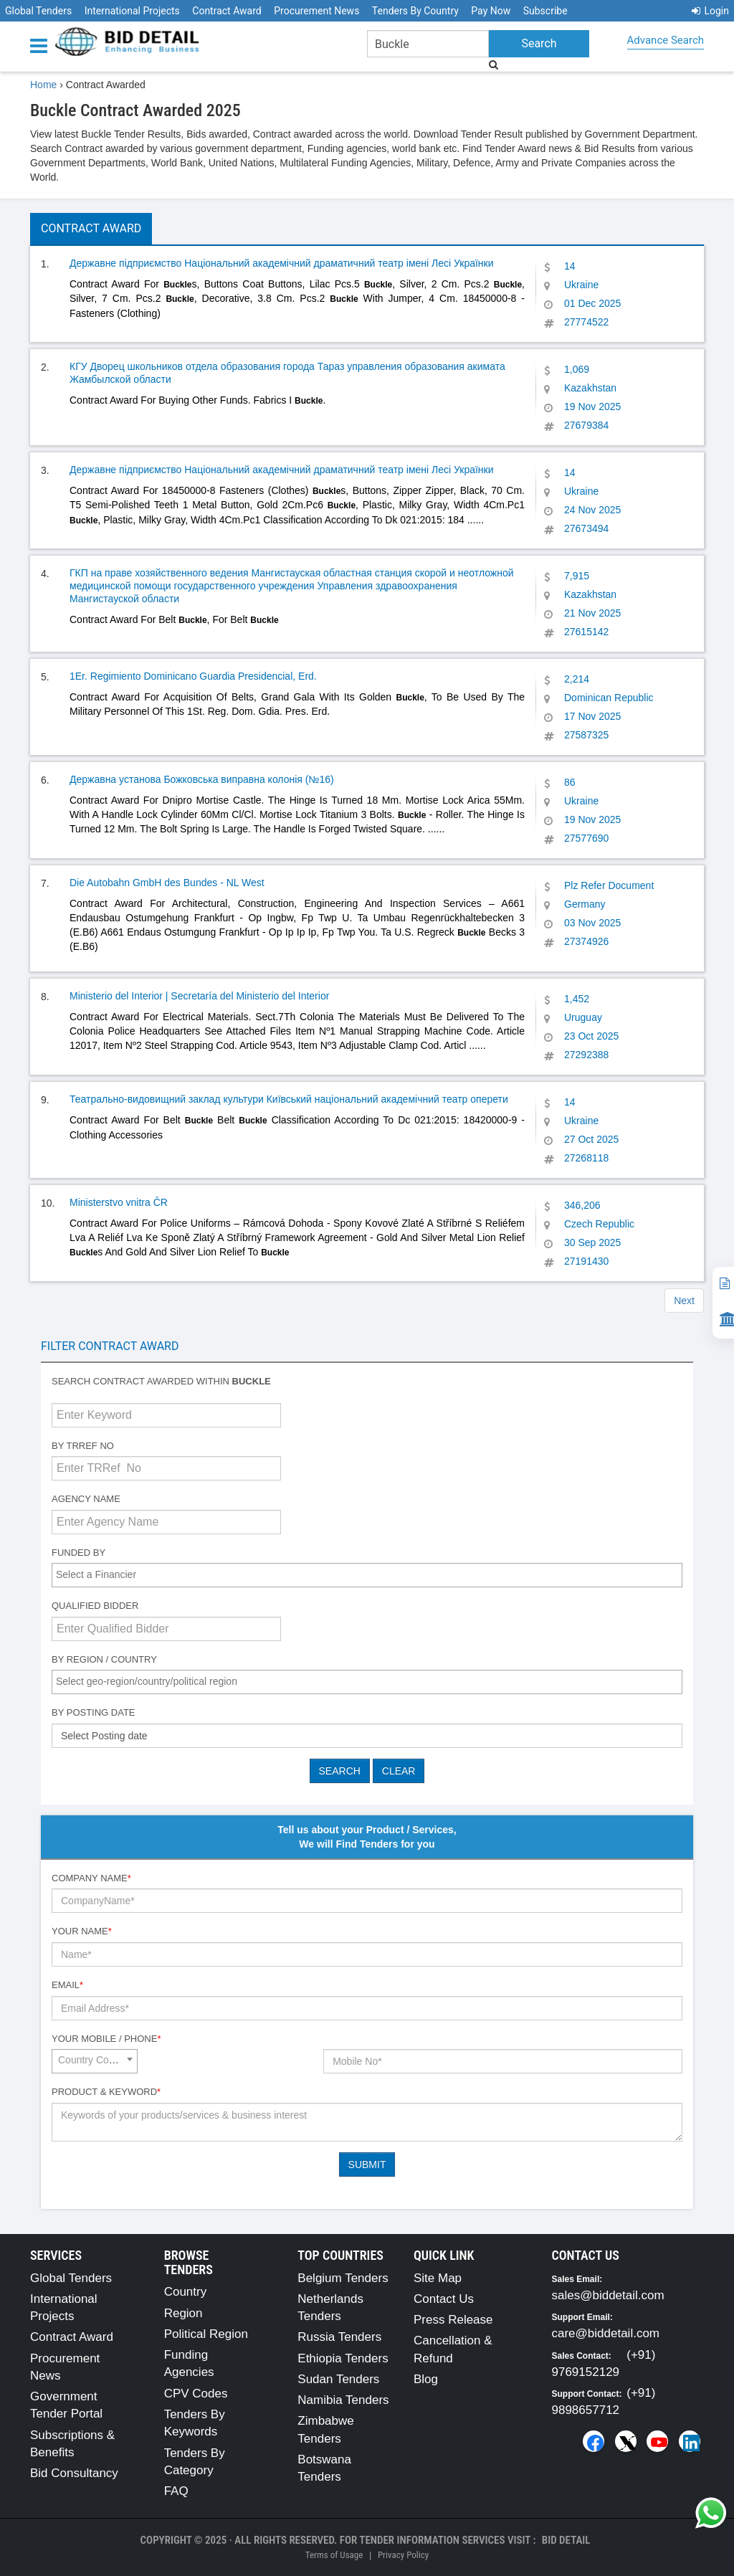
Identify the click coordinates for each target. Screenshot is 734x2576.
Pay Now (490, 10)
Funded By (78, 1552)
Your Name (82, 1931)
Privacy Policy (403, 2554)
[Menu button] (42, 44)
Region (183, 2313)
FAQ (176, 2491)
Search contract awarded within (161, 1381)
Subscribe (545, 10)
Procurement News (316, 10)
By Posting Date (93, 1712)
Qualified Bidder (95, 1605)
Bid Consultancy (74, 2473)
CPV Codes (196, 2393)
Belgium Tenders (342, 2278)
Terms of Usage (334, 2554)
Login (710, 10)
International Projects (132, 10)
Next (684, 1300)
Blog (426, 2379)
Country (185, 2292)
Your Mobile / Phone (106, 2038)
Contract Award (226, 10)
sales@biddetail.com (608, 2295)
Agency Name (86, 1498)
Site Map (438, 2278)
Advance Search (665, 40)
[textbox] (370, 1574)
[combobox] (367, 1575)
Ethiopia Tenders (342, 2358)
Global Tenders (38, 10)
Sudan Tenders (338, 2379)
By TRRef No (83, 1445)
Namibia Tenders (343, 2400)
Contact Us (444, 2299)
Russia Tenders (339, 2337)
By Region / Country (104, 1659)
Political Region (206, 2334)
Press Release (453, 2320)
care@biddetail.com (606, 2333)
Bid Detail (566, 2540)
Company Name (91, 1878)
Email (67, 1984)
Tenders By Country (415, 10)
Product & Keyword (106, 2091)
